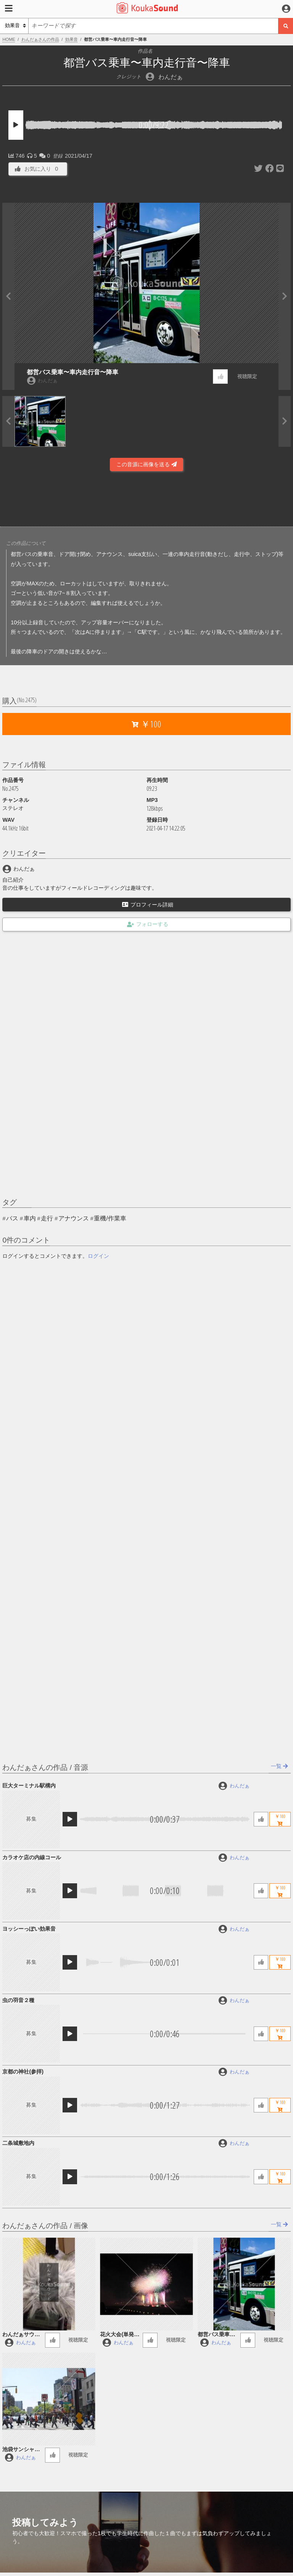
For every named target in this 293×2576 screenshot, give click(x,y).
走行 (47, 1218)
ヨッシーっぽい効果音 (29, 1929)
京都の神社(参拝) (22, 2072)
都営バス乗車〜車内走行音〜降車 (72, 372)
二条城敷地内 (18, 2143)
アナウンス (73, 1218)
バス (12, 1218)
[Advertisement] (146, 501)
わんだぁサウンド (21, 2334)
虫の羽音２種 (18, 2000)
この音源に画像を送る (146, 464)
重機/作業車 (110, 1218)
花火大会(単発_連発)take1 (118, 2334)
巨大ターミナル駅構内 (29, 1786)
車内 (30, 1218)
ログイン (98, 1256)
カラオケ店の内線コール (31, 1857)
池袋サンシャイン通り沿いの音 (21, 2449)
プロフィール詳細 (147, 905)
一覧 (279, 1766)
